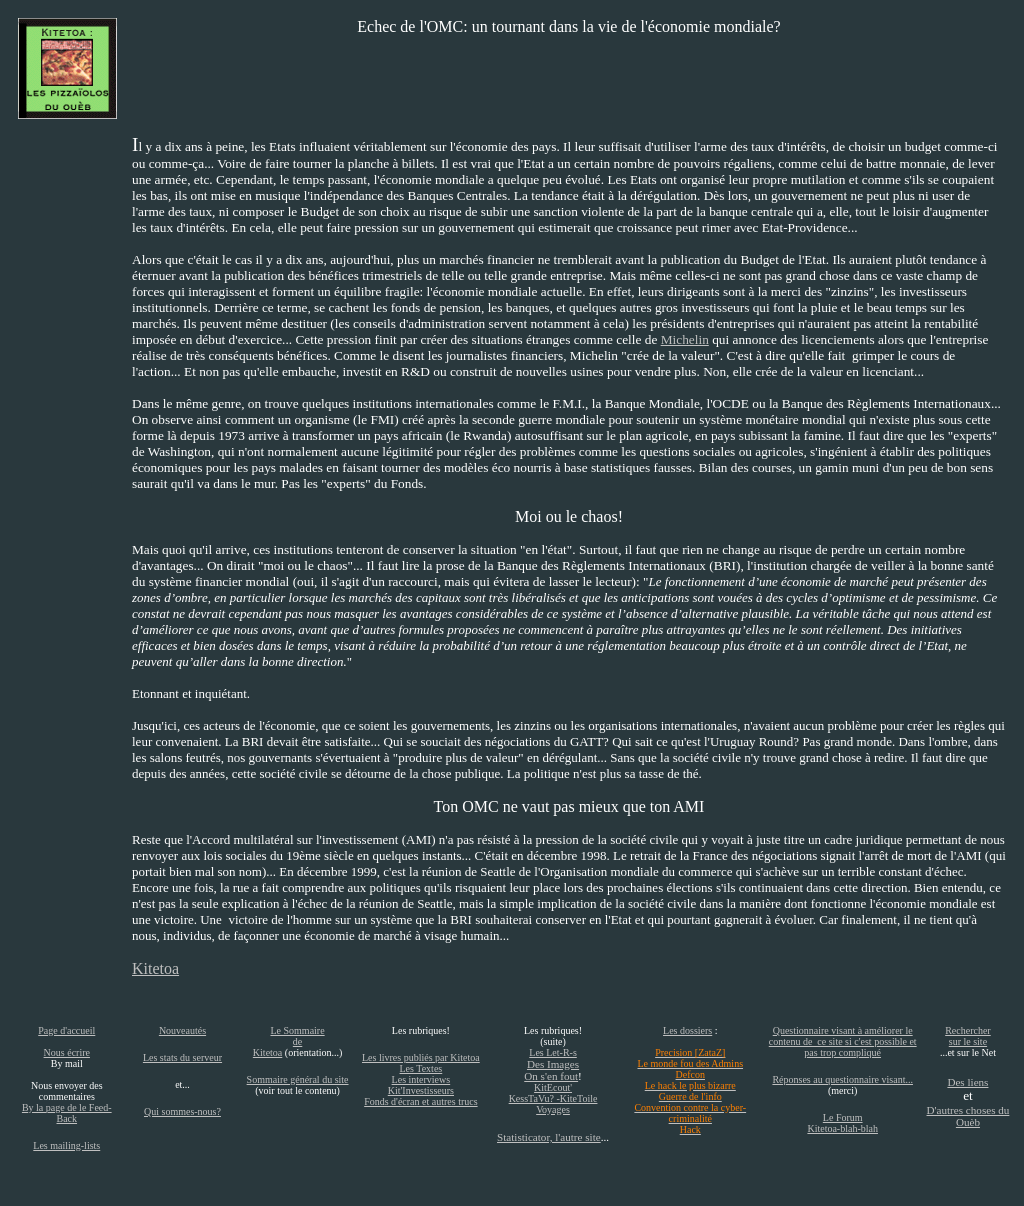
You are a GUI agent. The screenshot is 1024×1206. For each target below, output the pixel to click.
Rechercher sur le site (968, 1036)
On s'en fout (551, 1076)
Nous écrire (67, 1052)
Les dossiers (687, 1030)
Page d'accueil (66, 1030)
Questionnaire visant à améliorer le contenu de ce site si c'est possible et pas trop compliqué (843, 1041)
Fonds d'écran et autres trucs (420, 1101)
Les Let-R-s (553, 1052)
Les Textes (421, 1068)
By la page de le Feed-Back (67, 1113)
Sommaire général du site (298, 1079)
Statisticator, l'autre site (549, 1137)
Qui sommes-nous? (182, 1111)
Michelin (685, 339)
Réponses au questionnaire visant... (842, 1079)
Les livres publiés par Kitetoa (421, 1057)
